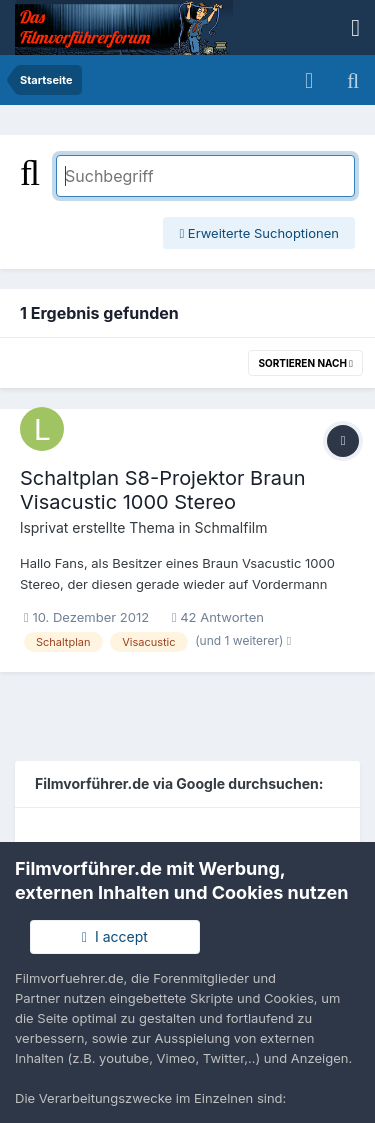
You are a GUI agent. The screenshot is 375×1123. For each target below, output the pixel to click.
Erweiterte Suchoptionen (259, 233)
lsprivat (44, 527)
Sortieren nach (305, 363)
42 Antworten (218, 617)
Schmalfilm (230, 527)
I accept (115, 936)
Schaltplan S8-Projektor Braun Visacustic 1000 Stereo (163, 490)
